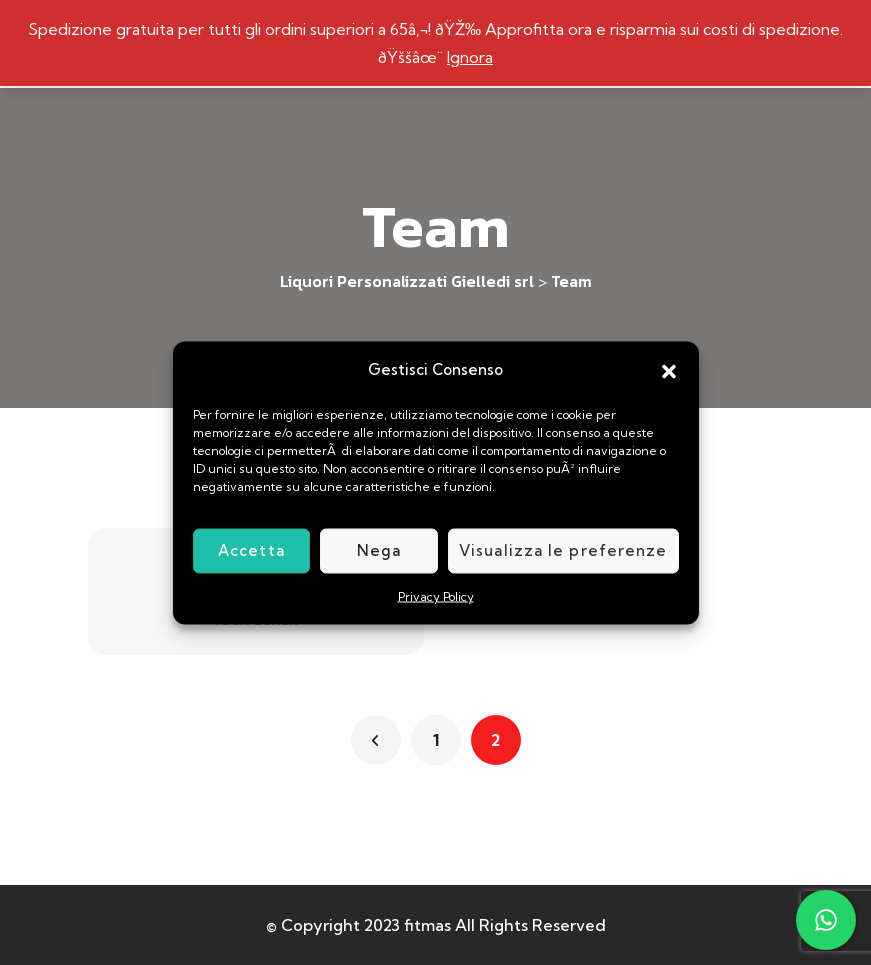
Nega (379, 550)
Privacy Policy (436, 595)
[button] (669, 369)
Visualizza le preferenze (563, 550)
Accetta (251, 550)
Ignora (470, 57)
